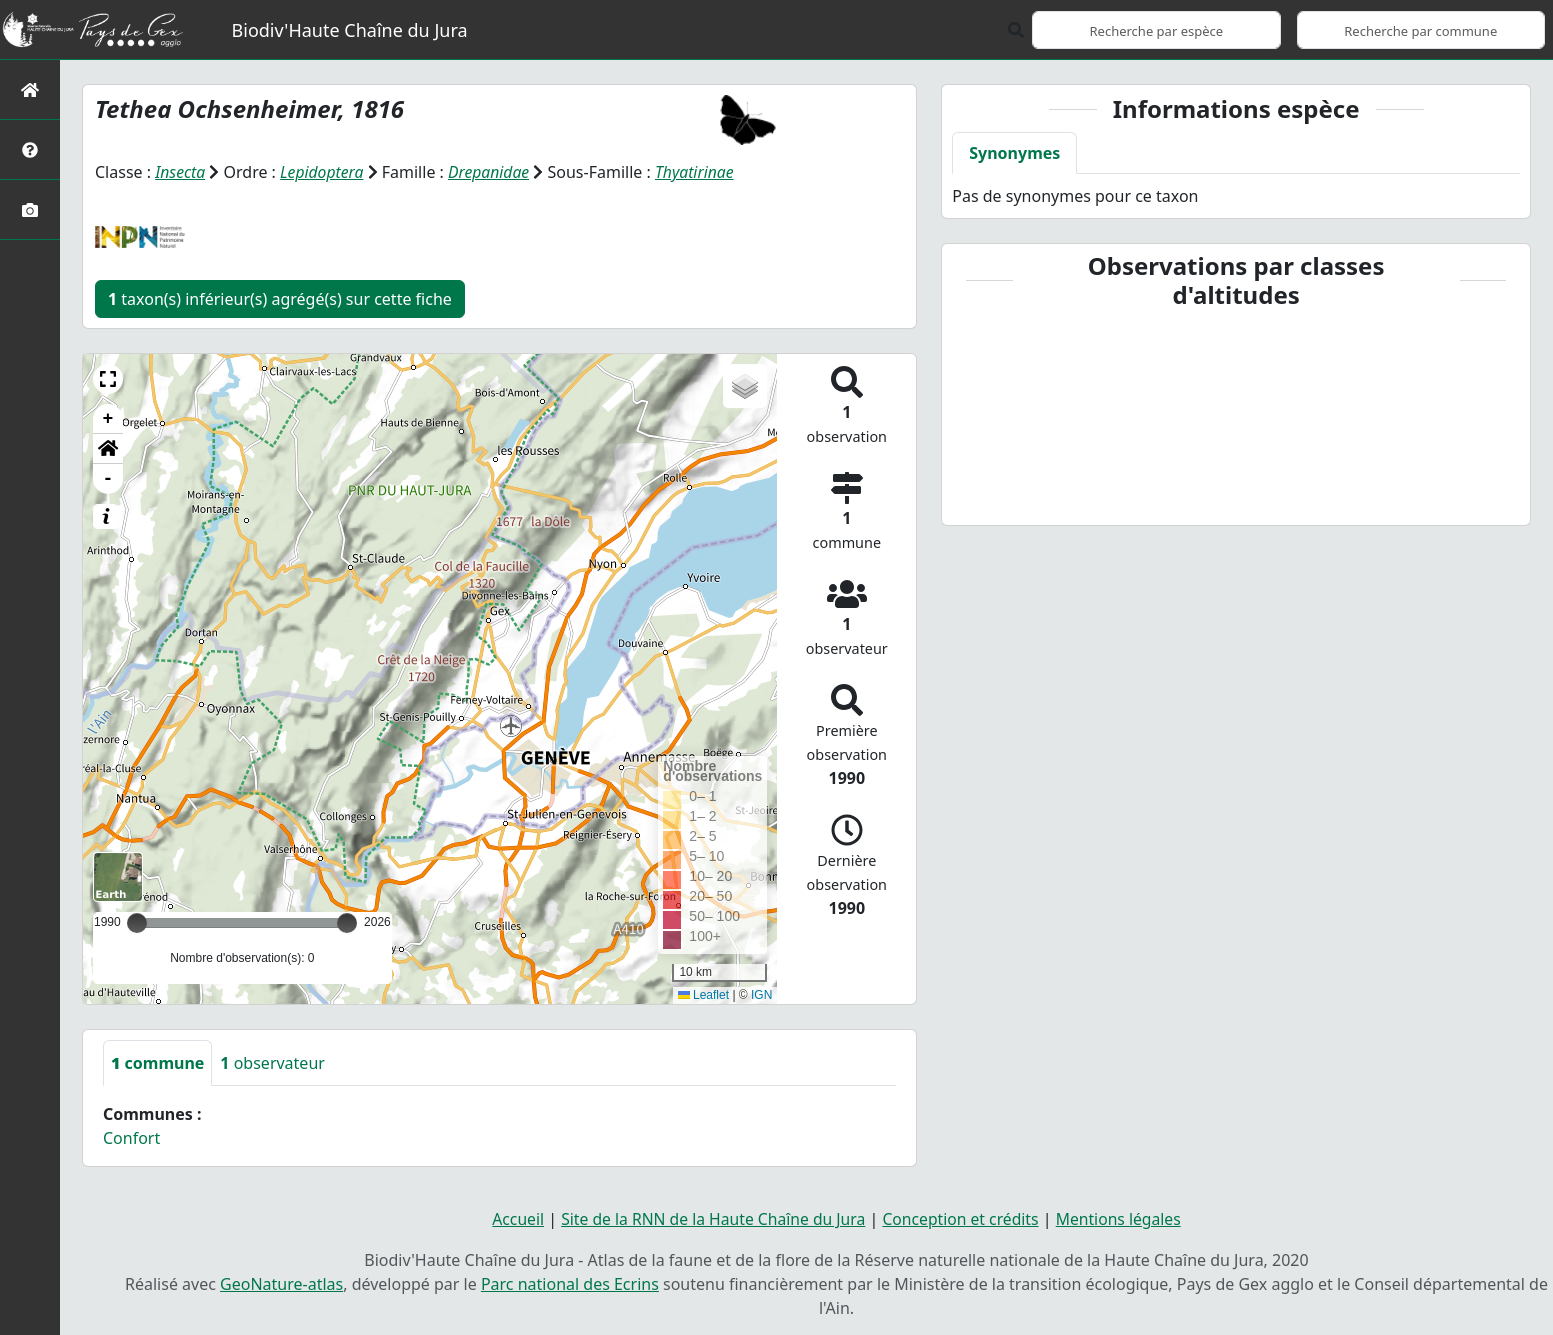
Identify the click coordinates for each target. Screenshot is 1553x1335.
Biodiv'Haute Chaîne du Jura (350, 30)
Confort (131, 1138)
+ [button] (108, 419)
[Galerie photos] (30, 209)
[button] (108, 379)
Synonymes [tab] (1014, 153)
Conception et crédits (962, 1219)
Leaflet (703, 995)
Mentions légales (1124, 1219)
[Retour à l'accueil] (30, 89)
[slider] (347, 923)
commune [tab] (157, 1063)
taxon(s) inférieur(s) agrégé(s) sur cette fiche (280, 299)
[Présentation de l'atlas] (30, 149)
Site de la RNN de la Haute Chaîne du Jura (711, 1219)
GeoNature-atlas (281, 1283)
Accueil (512, 1219)
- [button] (108, 479)
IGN (761, 995)
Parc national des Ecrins (570, 1283)
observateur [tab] (272, 1063)
